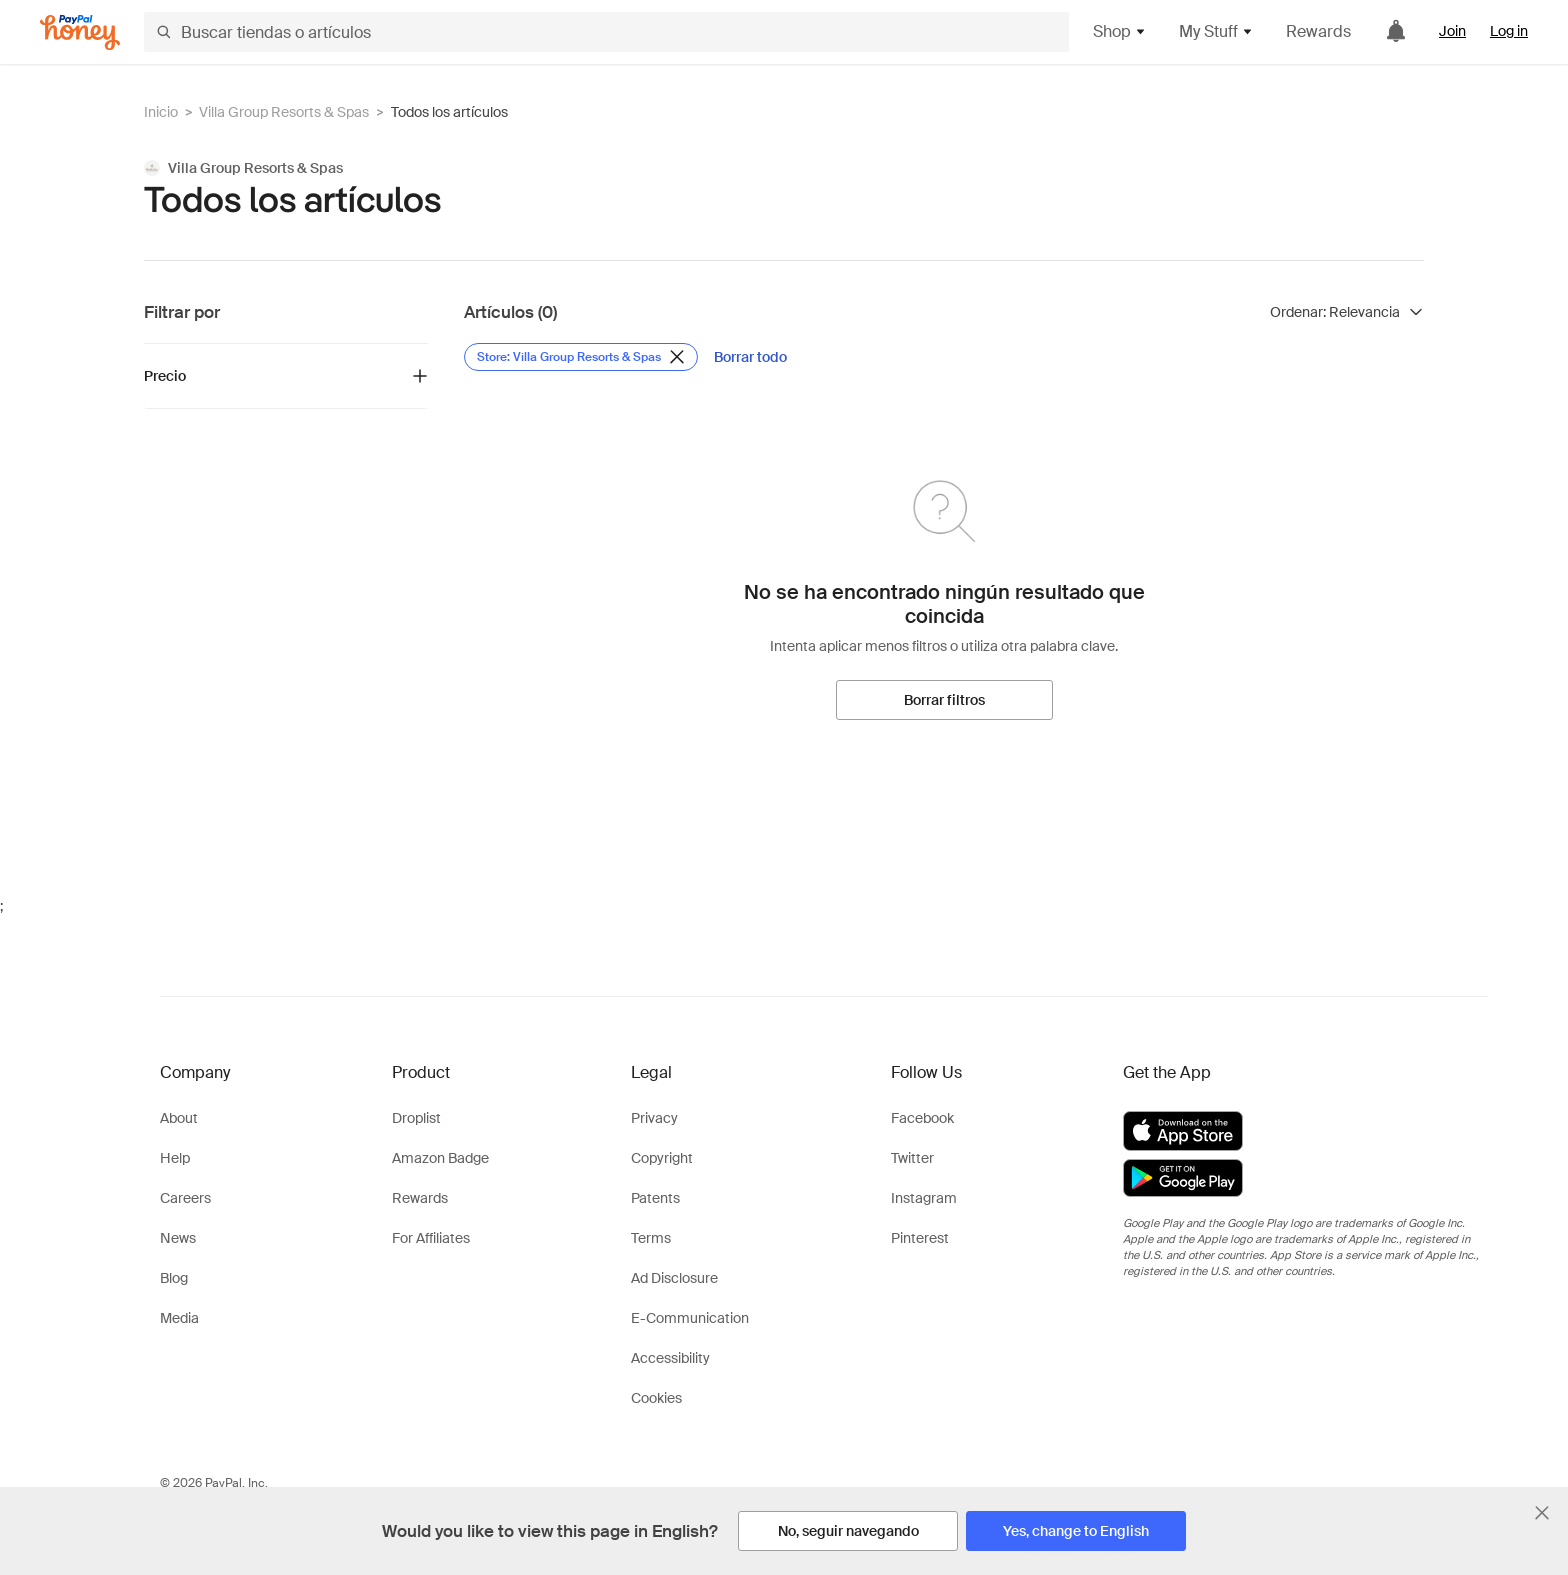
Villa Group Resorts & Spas (284, 112)
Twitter (912, 1158)
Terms (651, 1238)
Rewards (1318, 31)
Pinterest (920, 1238)
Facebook (922, 1118)
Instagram (924, 1198)
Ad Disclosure (674, 1278)
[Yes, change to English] (1076, 1531)
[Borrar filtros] (944, 700)
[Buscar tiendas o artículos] (606, 32)
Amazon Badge (440, 1158)
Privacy (654, 1118)
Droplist (416, 1118)
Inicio (161, 112)
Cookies (656, 1398)
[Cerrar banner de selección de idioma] (1542, 1513)
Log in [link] (1509, 31)
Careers (185, 1198)
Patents (655, 1198)
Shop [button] (1120, 31)
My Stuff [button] (1216, 31)
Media (179, 1318)
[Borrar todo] (750, 357)
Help (175, 1158)
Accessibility (670, 1358)
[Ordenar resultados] (1347, 312)
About (179, 1118)
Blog (174, 1278)
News (178, 1238)
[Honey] (80, 32)
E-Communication (690, 1318)
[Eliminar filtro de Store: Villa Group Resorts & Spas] (581, 357)
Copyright (662, 1158)
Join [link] (1452, 31)
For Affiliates (431, 1238)
